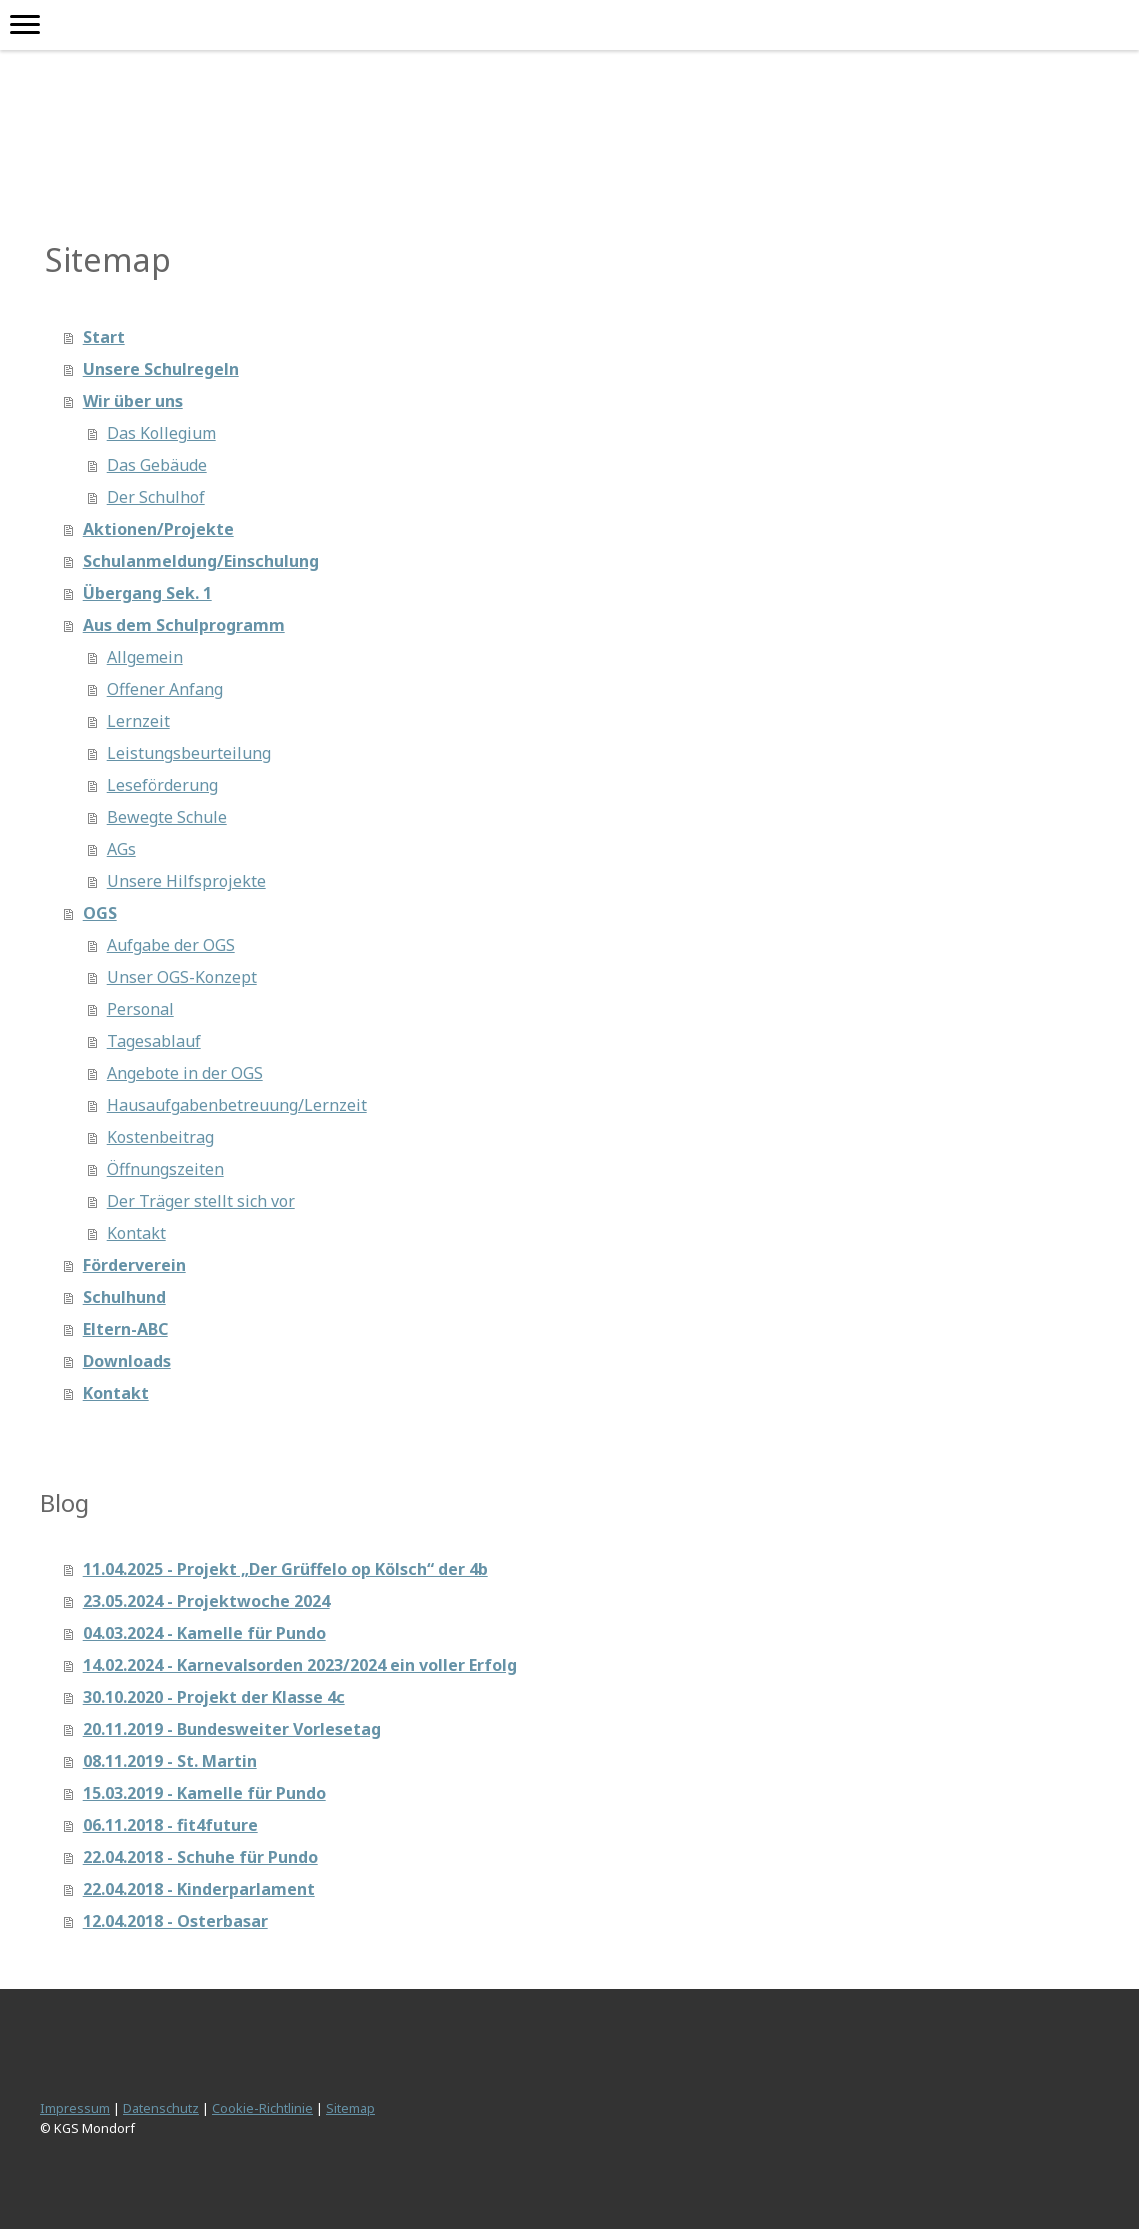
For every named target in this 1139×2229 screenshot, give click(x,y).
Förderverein (134, 1265)
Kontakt (136, 1233)
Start (104, 337)
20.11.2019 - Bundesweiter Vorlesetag (232, 1729)
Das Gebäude (157, 465)
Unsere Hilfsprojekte (186, 881)
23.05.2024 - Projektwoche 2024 (206, 1601)
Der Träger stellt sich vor (201, 1201)
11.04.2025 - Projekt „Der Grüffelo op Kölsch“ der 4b (285, 1569)
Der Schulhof (156, 497)
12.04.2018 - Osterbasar (175, 1921)
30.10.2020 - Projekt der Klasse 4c (214, 1697)
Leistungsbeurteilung (189, 753)
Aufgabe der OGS (171, 945)
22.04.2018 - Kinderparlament (199, 1889)
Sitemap (350, 2108)
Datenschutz (161, 2108)
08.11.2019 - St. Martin (170, 1761)
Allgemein (145, 657)
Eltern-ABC (125, 1329)
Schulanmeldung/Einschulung (201, 561)
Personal (140, 1009)
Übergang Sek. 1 (147, 593)
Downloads (127, 1361)
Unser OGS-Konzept (182, 977)
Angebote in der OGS (185, 1073)
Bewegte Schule (167, 817)
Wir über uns (133, 401)
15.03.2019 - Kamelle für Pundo (204, 1793)
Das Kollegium (161, 433)
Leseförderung (162, 785)
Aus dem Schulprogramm (184, 625)
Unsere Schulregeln (161, 369)
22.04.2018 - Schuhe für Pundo (200, 1857)
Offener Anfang (165, 689)
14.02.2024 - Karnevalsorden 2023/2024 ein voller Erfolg (300, 1665)
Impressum (75, 2108)
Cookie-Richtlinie (262, 2108)
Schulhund (124, 1297)
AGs (121, 849)
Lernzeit (138, 721)
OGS (100, 913)
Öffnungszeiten (165, 1169)
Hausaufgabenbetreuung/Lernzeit (237, 1105)
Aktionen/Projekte (158, 529)
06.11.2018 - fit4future (170, 1825)
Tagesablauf (154, 1041)
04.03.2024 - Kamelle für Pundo (204, 1633)
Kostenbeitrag (160, 1137)
